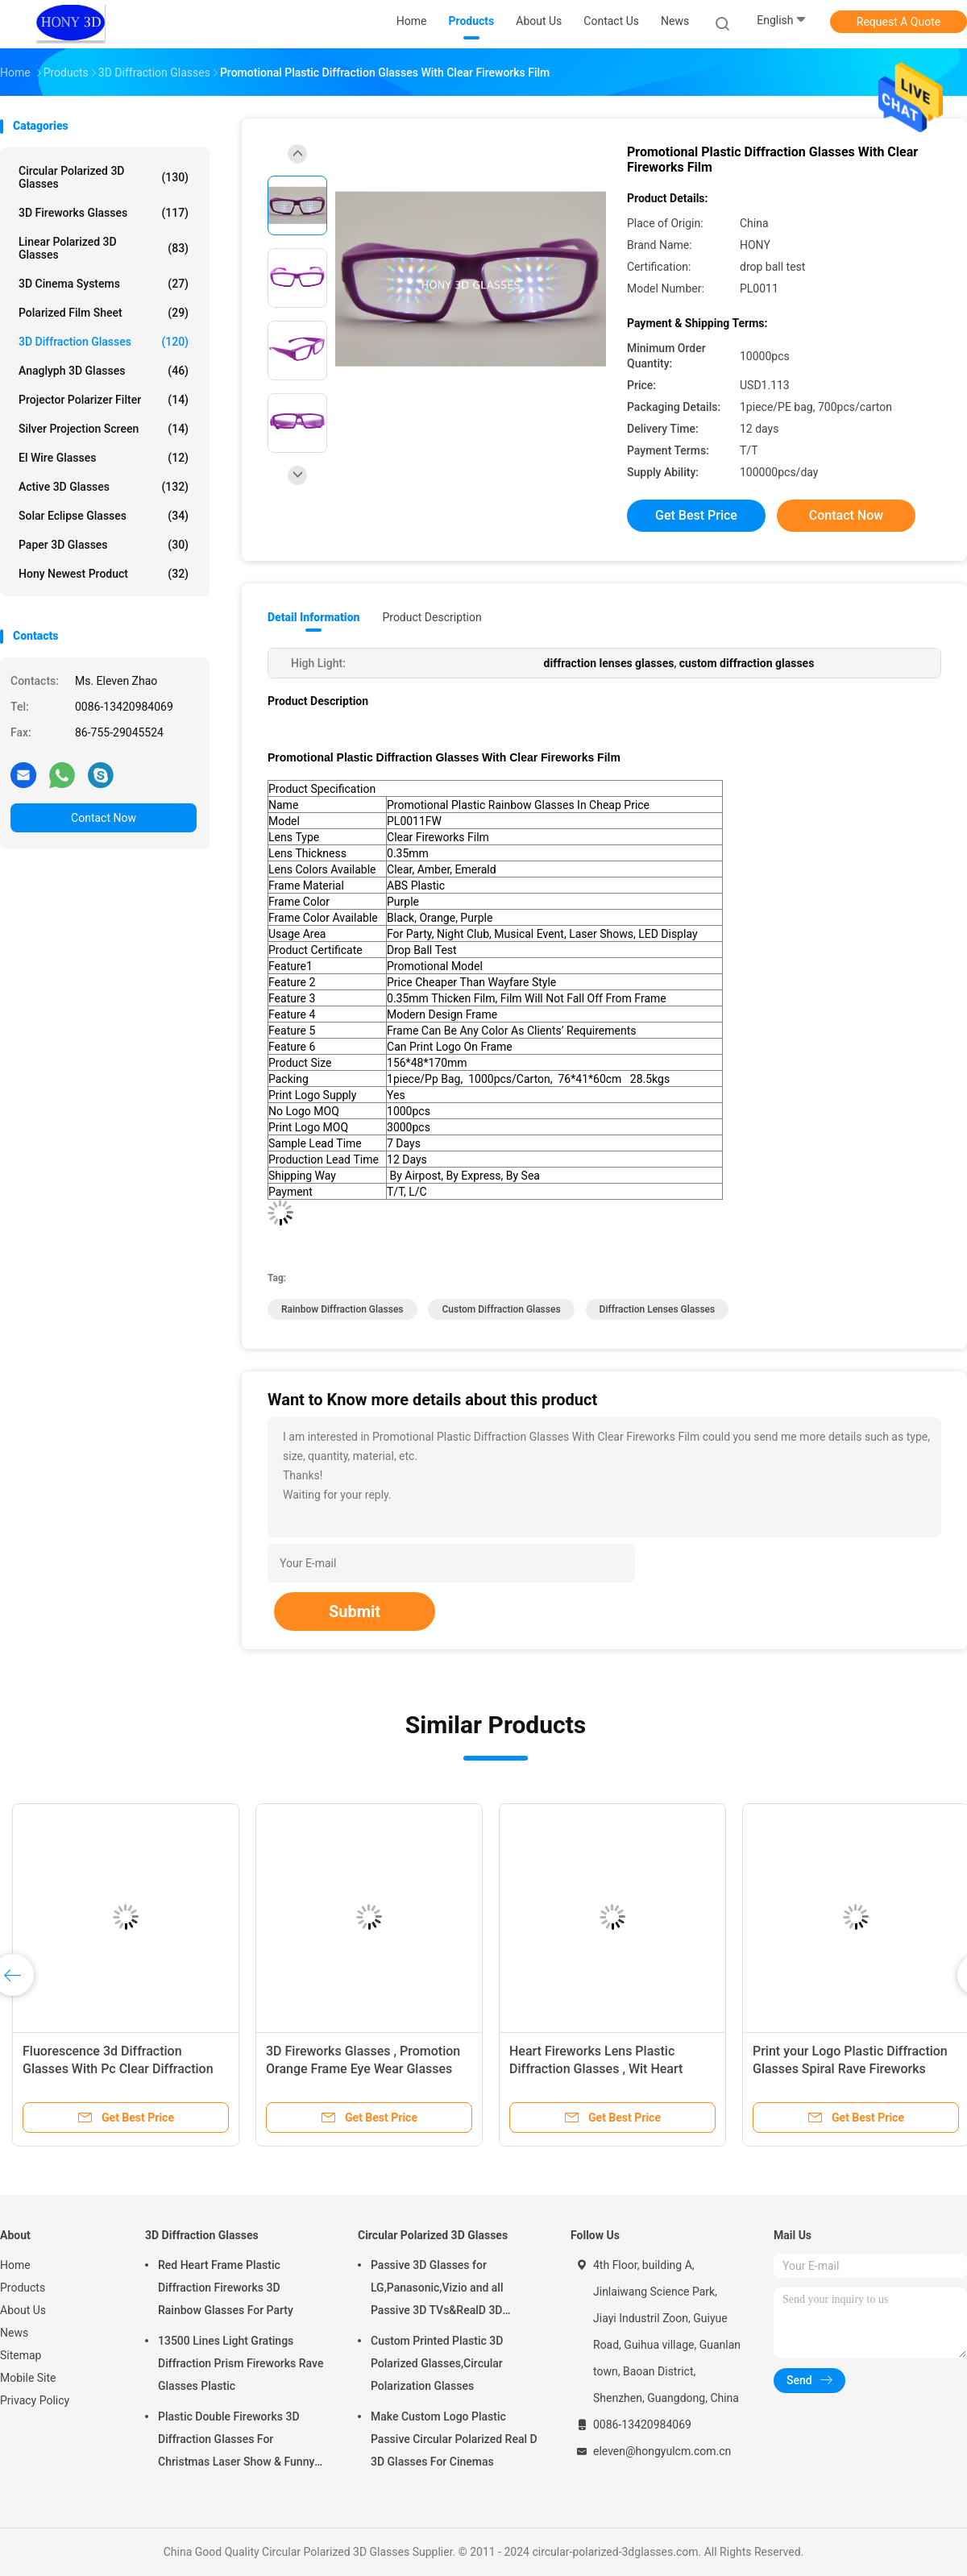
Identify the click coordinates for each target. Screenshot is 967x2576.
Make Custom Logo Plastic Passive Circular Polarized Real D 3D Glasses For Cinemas (454, 2439)
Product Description (431, 617)
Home (15, 2265)
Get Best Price (696, 515)
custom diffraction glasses (501, 1309)
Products (22, 2287)
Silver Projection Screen (104, 429)
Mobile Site (28, 2377)
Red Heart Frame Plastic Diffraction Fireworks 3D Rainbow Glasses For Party (225, 2288)
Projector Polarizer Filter (104, 400)
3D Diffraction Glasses (104, 342)
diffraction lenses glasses (658, 1309)
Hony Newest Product (104, 574)
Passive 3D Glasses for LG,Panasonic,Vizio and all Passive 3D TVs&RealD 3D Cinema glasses (437, 2290)
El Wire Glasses (104, 458)
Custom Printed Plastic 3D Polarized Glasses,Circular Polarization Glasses (437, 2363)
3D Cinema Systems (104, 284)
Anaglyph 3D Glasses (104, 371)
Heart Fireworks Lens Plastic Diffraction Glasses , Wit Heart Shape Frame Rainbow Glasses (598, 2068)
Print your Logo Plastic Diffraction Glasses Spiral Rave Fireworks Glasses (850, 2068)
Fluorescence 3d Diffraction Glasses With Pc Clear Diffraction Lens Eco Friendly (118, 2068)
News (14, 2332)
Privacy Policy (34, 2400)
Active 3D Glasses (104, 487)
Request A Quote (898, 21)
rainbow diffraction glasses (342, 1309)
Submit (354, 1611)
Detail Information (313, 617)
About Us (23, 2310)
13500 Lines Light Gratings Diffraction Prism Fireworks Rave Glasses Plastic (240, 2363)
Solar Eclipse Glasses (104, 516)
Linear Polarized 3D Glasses (104, 248)
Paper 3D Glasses (104, 545)
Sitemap (20, 2355)
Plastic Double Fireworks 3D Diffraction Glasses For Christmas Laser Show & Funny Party (236, 2441)
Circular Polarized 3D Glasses (104, 177)
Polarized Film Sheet (104, 313)
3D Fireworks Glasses (104, 213)
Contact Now (103, 817)
